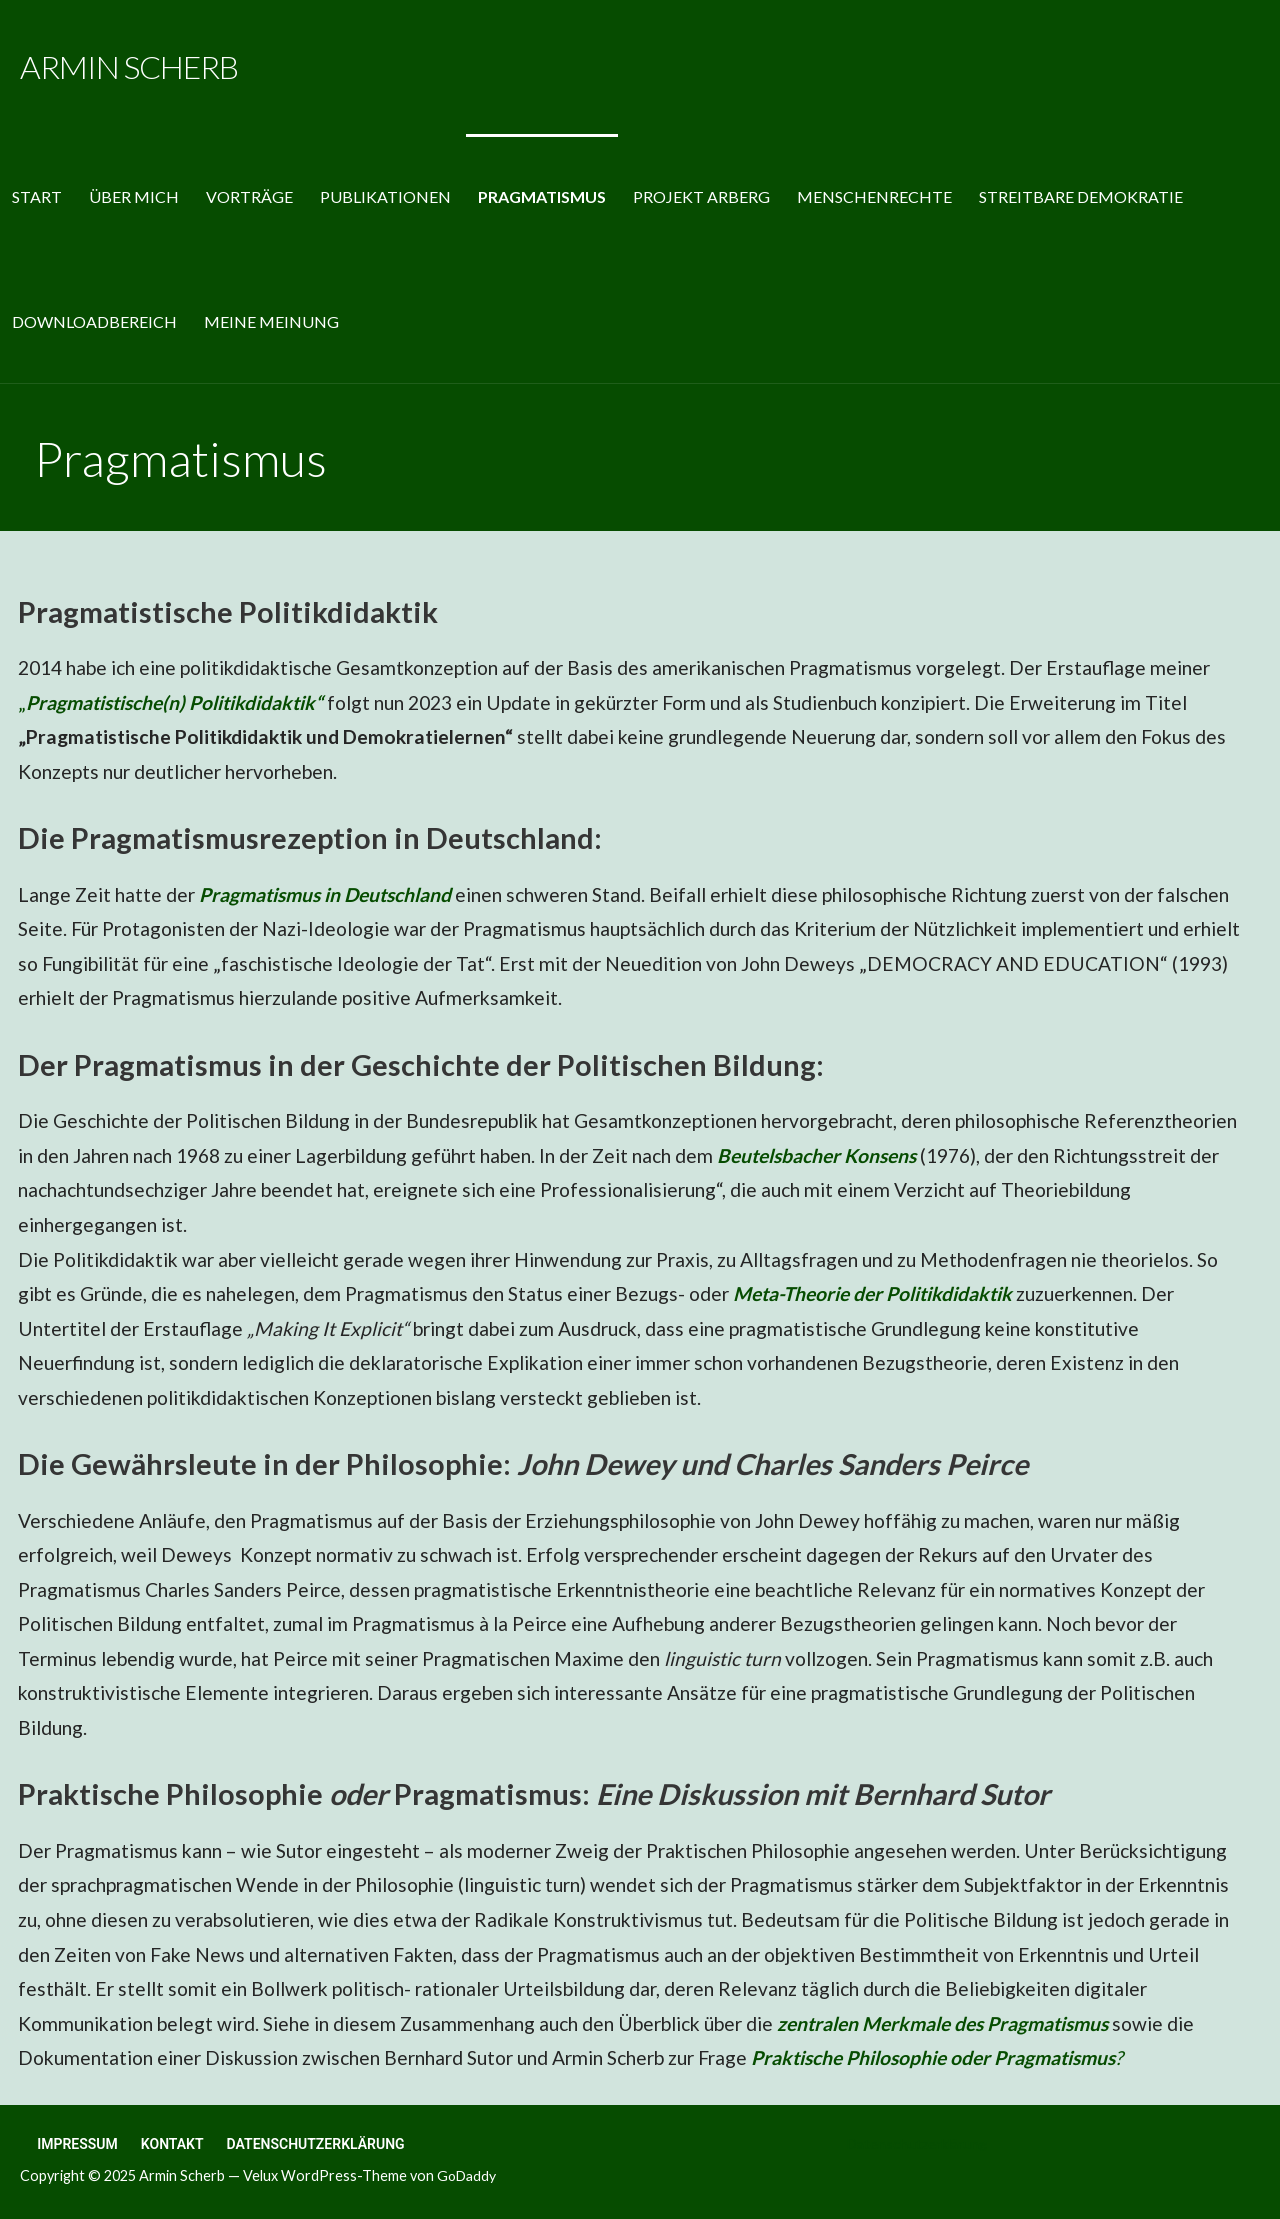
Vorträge (249, 196)
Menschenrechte (874, 196)
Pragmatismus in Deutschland (325, 894)
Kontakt (172, 2144)
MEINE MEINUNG (271, 321)
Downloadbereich (94, 321)
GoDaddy (466, 2175)
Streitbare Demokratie (1081, 196)
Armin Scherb (129, 66)
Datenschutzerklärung (316, 2144)
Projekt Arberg (701, 196)
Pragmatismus (542, 196)
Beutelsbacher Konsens (816, 1155)
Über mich (134, 196)
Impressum (77, 2144)
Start (37, 196)
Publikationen (385, 196)
